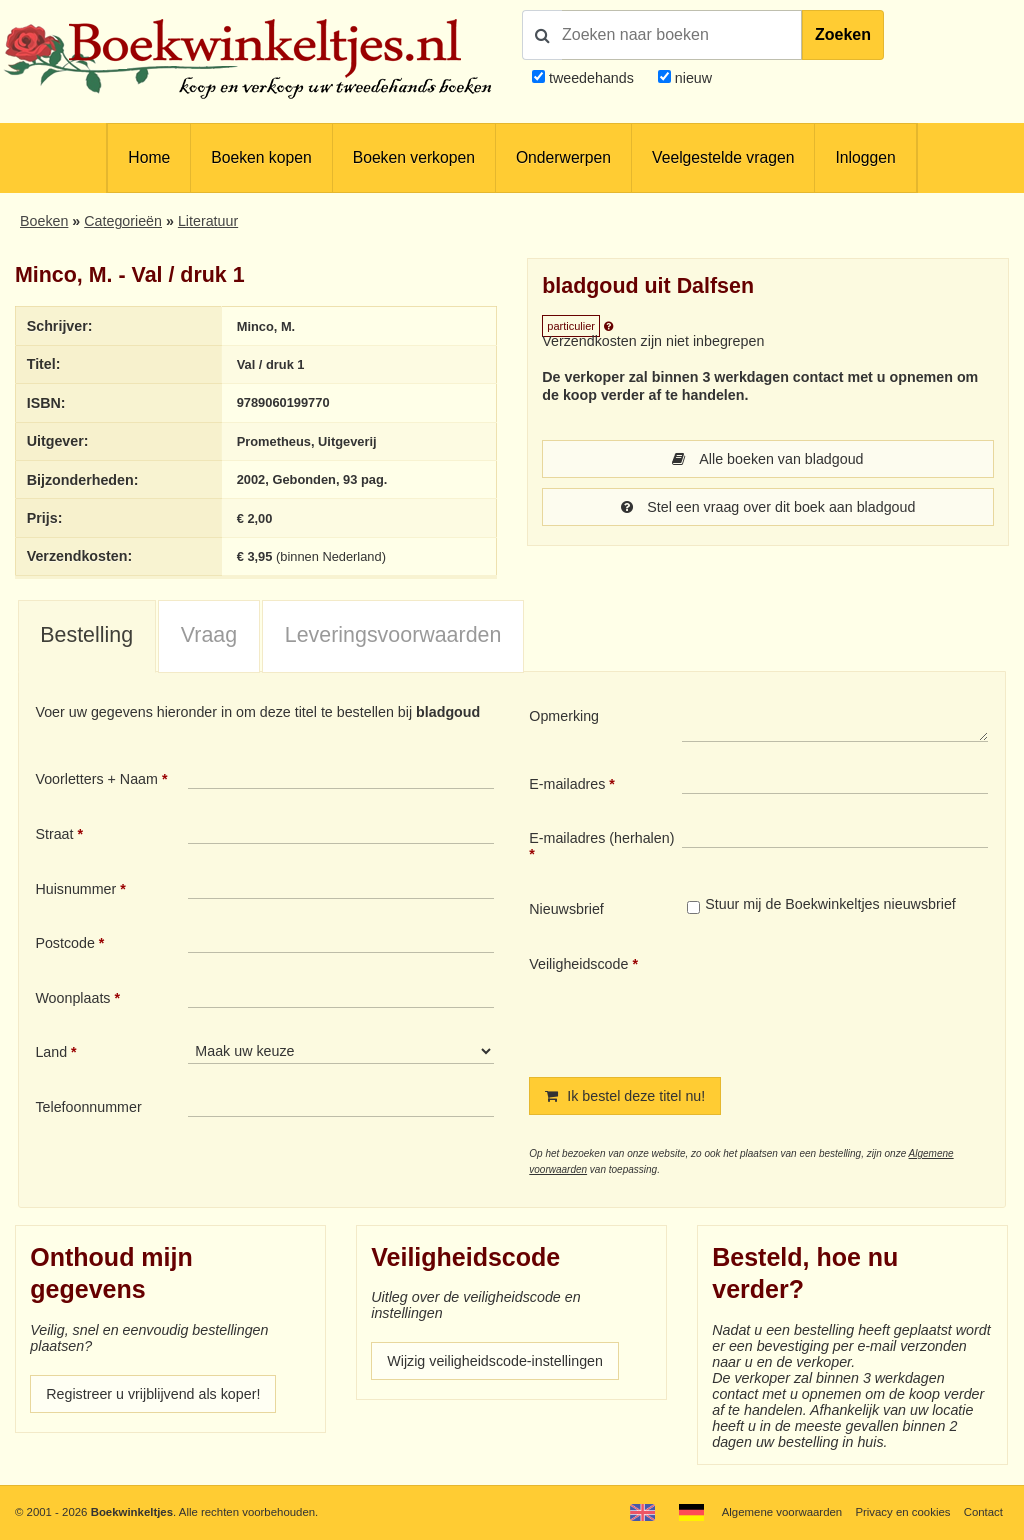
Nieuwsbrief (566, 909)
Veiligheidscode (578, 964)
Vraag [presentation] (209, 635)
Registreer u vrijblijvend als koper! (153, 1394)
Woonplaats (72, 998)
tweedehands (591, 78)
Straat (54, 834)
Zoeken (843, 34)
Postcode (64, 943)
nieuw (691, 78)
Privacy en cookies (902, 1512)
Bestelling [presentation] (86, 635)
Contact (983, 1512)
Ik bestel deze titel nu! (625, 1096)
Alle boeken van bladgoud (767, 459)
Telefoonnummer (88, 1107)
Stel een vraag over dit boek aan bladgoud (768, 507)
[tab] (87, 637)
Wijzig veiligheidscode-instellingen (495, 1361)
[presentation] (849, 1000)
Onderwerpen (563, 157)
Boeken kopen (261, 157)
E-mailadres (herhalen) (601, 838)
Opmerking (564, 716)
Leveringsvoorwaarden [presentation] (393, 635)
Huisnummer (75, 889)
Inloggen (865, 157)
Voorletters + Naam (96, 779)
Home (149, 157)
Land (51, 1052)
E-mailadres (567, 784)
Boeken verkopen (414, 157)
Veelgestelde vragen (723, 157)
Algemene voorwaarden (782, 1512)
